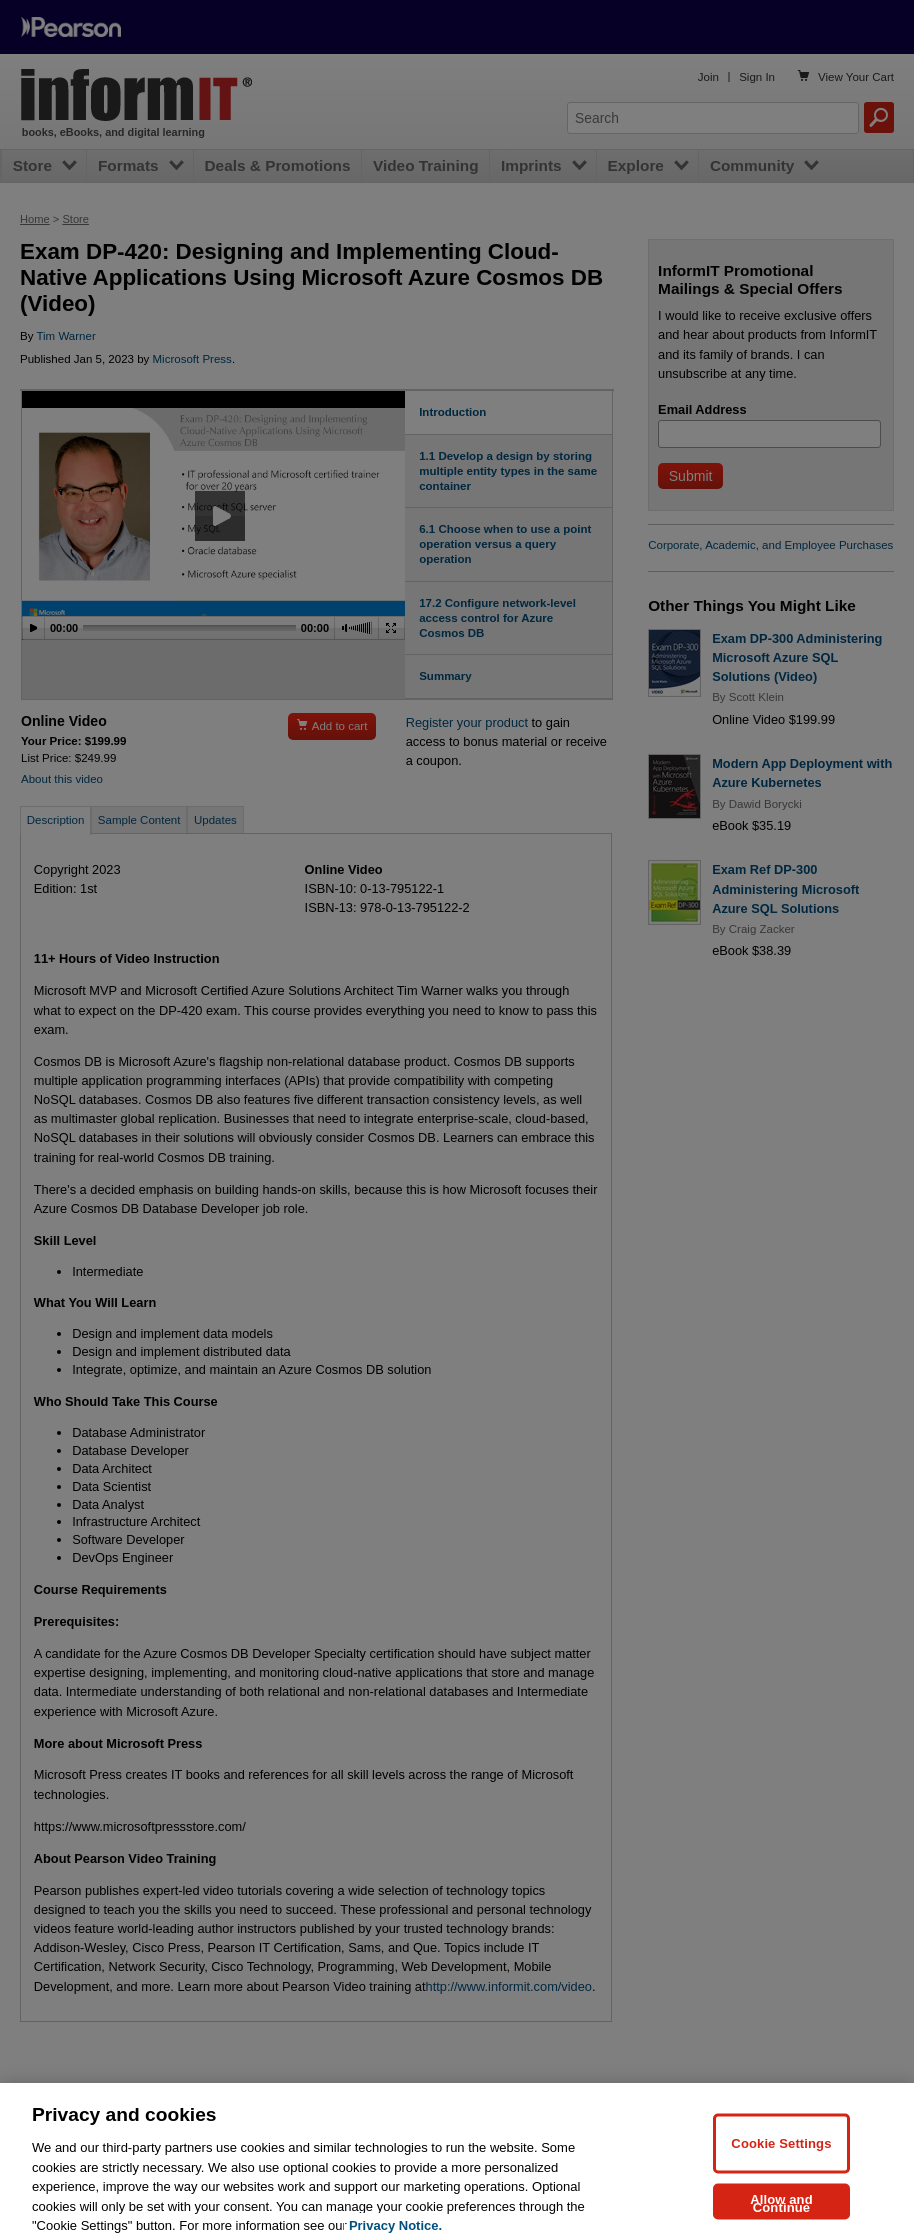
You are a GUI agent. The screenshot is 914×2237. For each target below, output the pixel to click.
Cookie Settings (781, 2157)
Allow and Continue (781, 2217)
